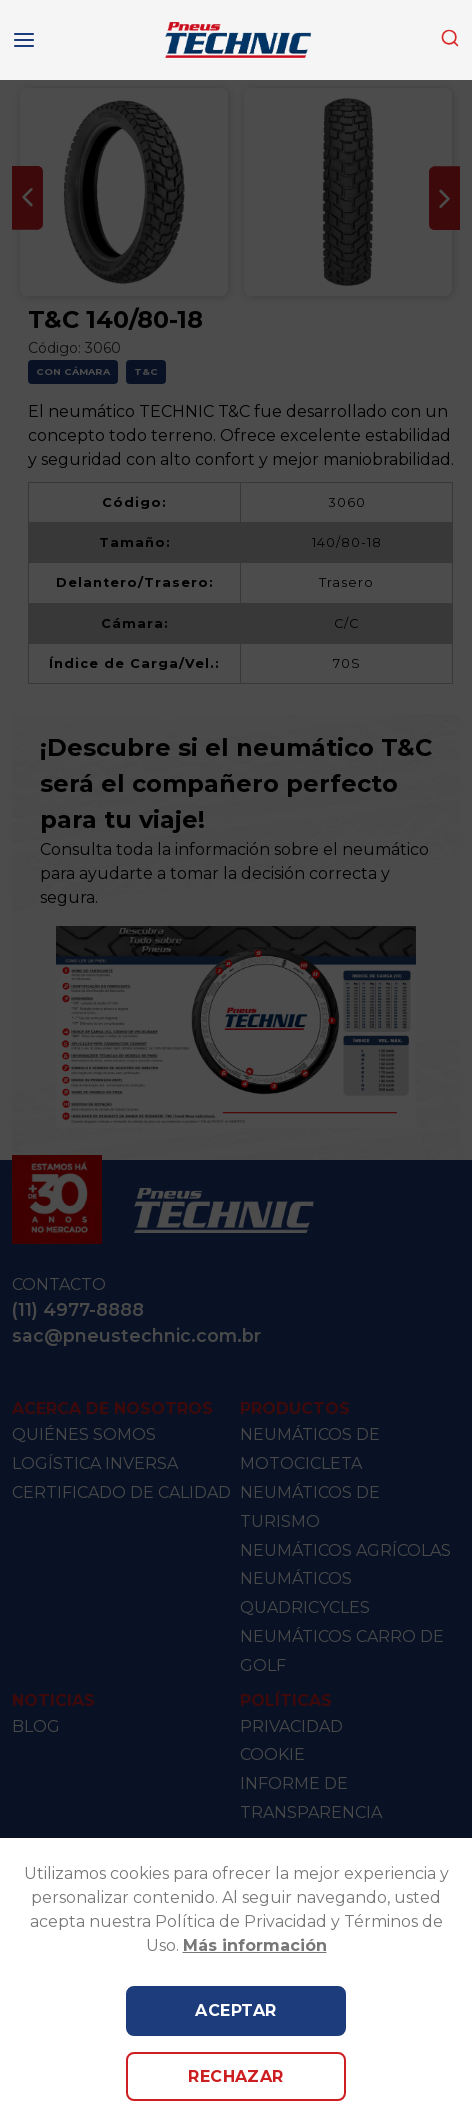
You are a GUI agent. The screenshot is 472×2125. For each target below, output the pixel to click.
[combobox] (450, 39)
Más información (255, 1945)
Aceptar (235, 2010)
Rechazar (236, 2076)
